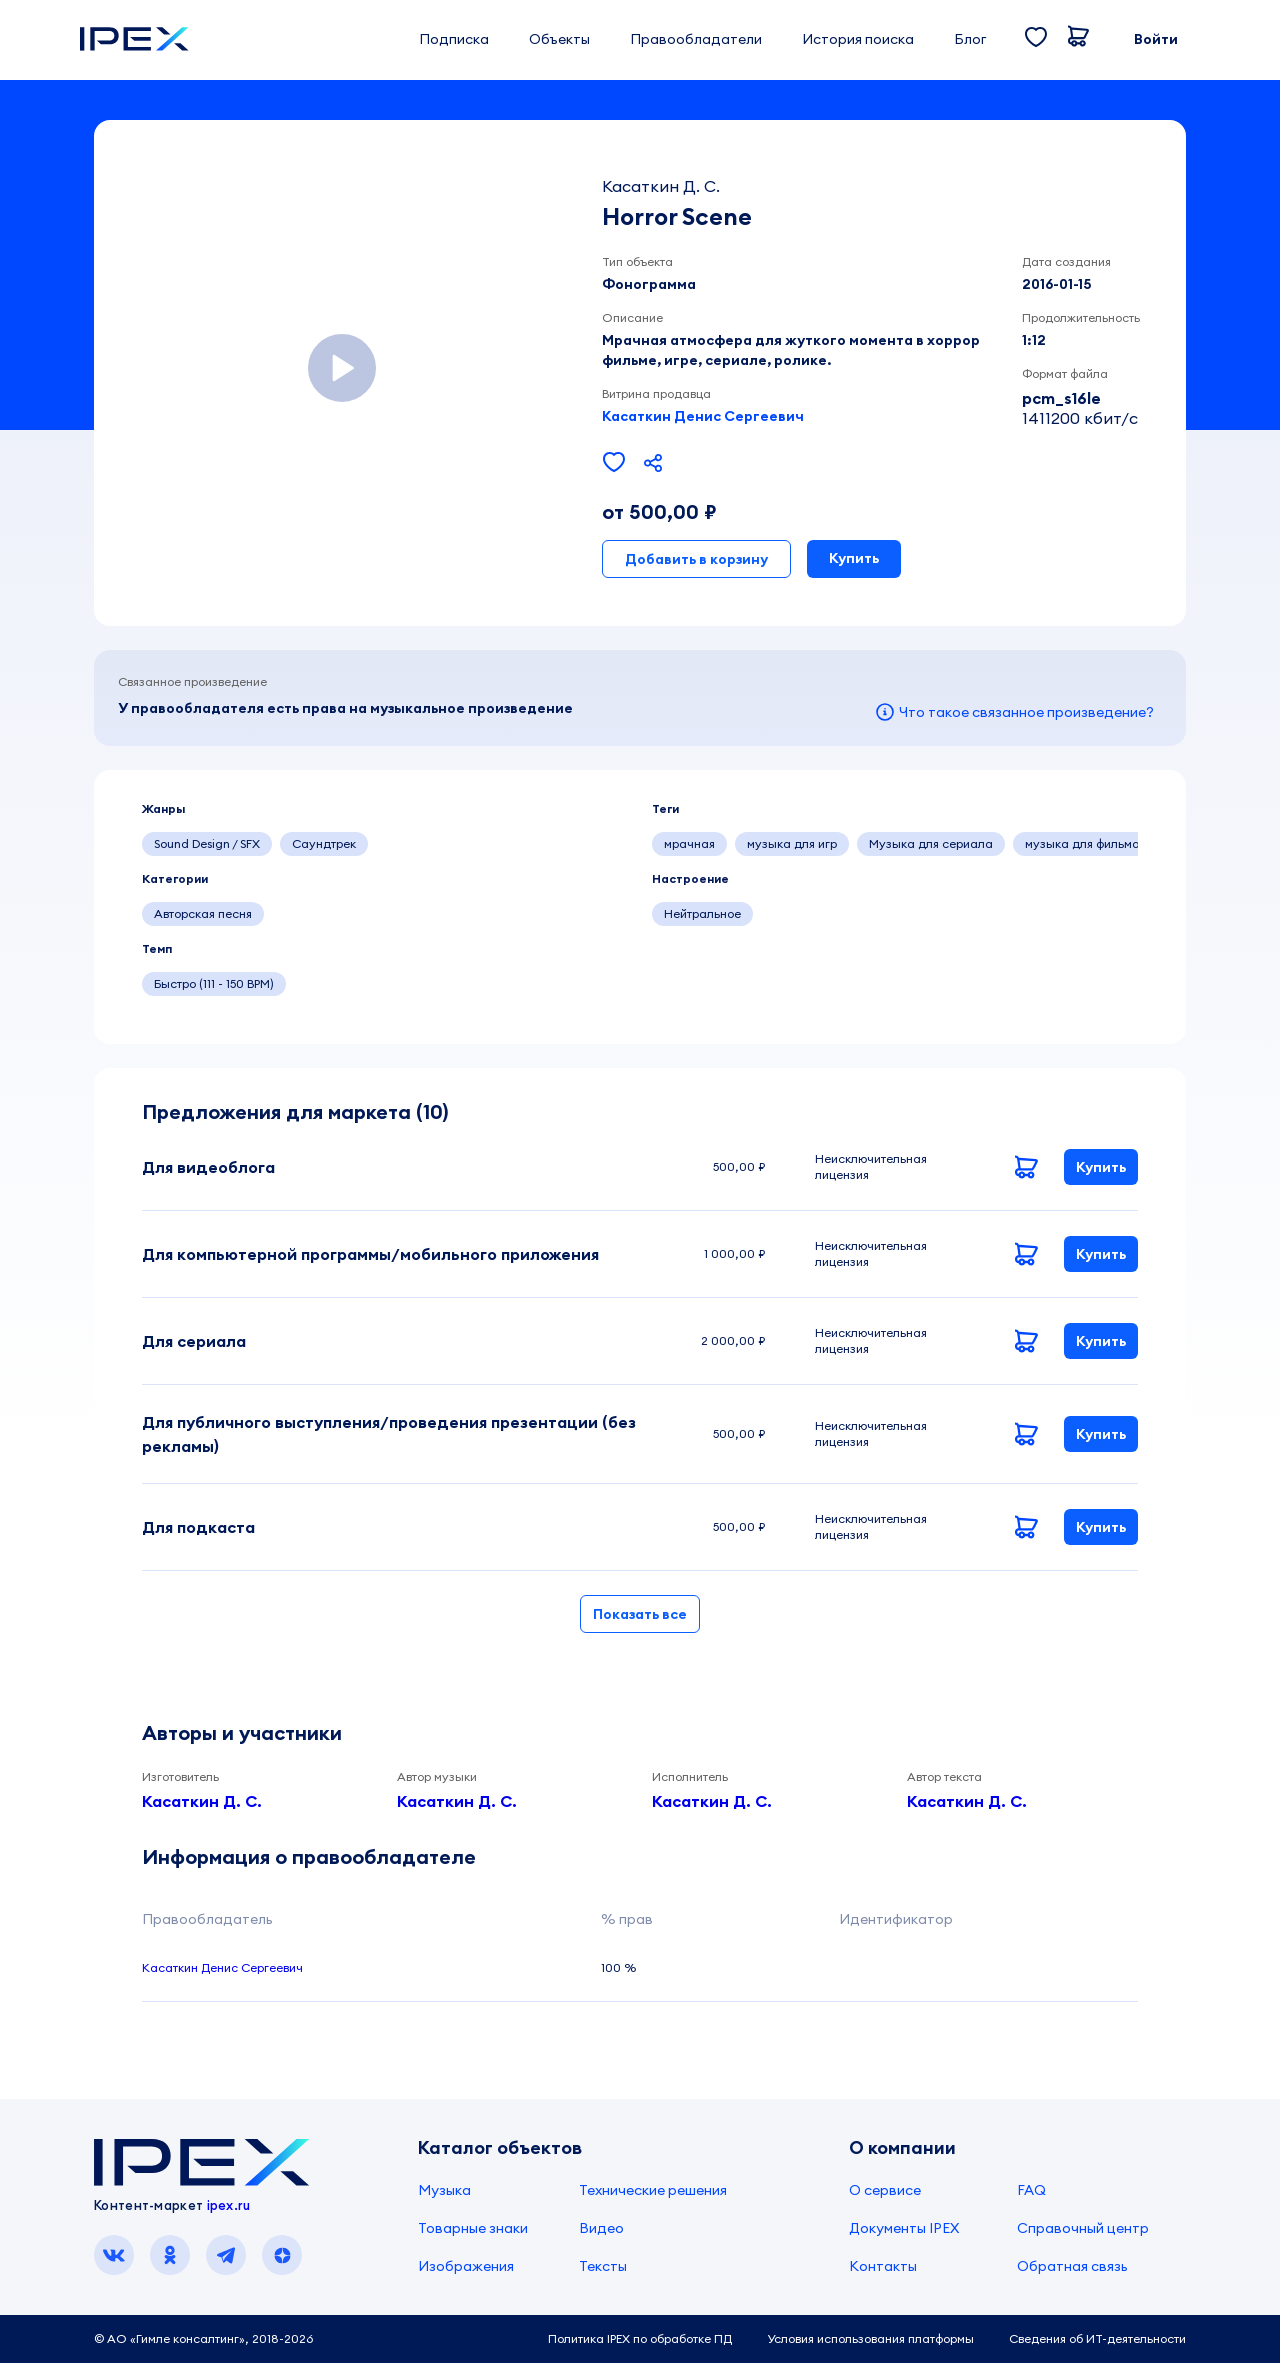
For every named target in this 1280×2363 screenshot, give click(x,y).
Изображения (466, 2266)
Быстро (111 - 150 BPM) (214, 983)
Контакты (883, 2266)
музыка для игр (792, 843)
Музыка (444, 2190)
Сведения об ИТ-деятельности (1097, 2338)
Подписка (454, 39)
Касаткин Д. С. (202, 1801)
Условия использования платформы (870, 2338)
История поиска (858, 39)
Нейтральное (702, 913)
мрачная (689, 843)
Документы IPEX (904, 2228)
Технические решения (653, 2190)
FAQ (1031, 2190)
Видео (601, 2228)
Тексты (603, 2266)
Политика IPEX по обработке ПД (640, 2338)
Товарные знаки (473, 2228)
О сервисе (885, 2190)
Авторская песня (203, 913)
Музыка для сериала (931, 843)
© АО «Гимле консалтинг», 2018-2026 (203, 2338)
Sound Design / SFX (207, 843)
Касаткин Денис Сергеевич (703, 416)
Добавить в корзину (696, 559)
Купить (854, 558)
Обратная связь (1072, 2266)
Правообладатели (696, 39)
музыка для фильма (1082, 843)
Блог (970, 39)
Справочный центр (1083, 2228)
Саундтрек (324, 843)
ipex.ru (229, 2205)
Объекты (559, 39)
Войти (1156, 39)
